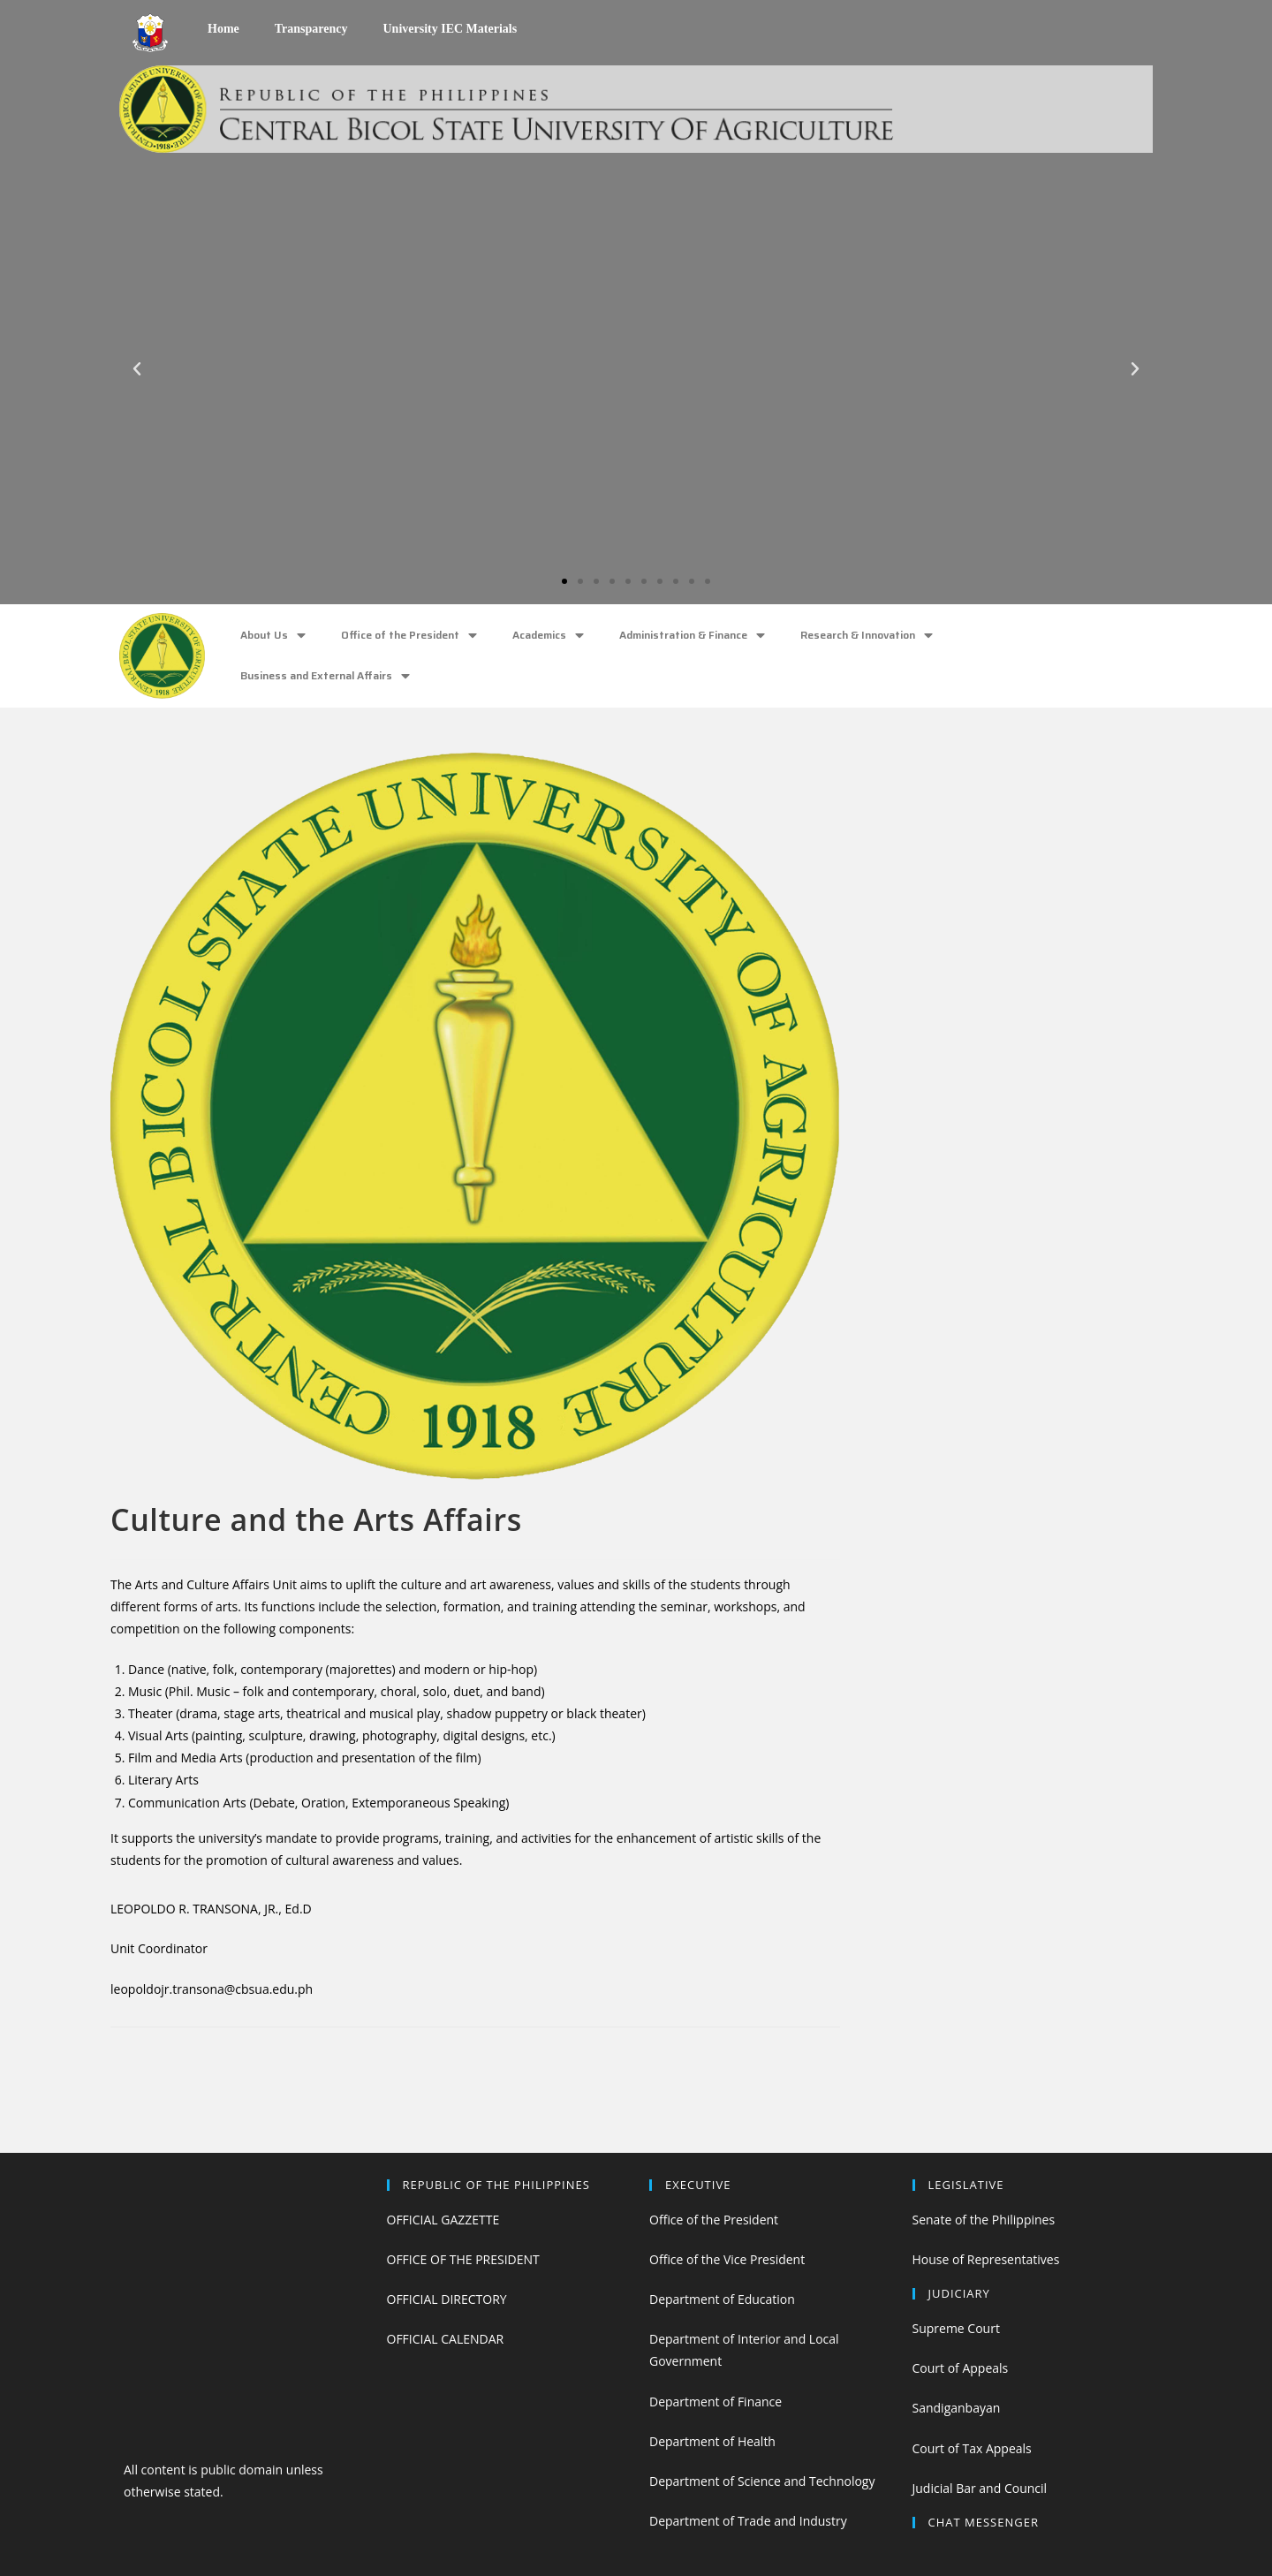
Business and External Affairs (325, 676)
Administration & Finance (692, 635)
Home (223, 28)
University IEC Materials (449, 28)
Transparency (311, 28)
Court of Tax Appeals (972, 2448)
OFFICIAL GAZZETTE (443, 2219)
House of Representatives (986, 2259)
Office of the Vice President (727, 2259)
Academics (548, 635)
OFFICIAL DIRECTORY (447, 2299)
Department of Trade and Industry (748, 2520)
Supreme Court (956, 2328)
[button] (564, 581)
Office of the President (409, 635)
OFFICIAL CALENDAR (445, 2338)
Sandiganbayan (956, 2407)
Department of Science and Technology (761, 2481)
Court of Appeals (960, 2368)
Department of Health (712, 2441)
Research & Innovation (866, 635)
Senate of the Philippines (984, 2219)
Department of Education (722, 2299)
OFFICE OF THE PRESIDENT (463, 2259)
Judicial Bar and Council (980, 2488)
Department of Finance (715, 2401)
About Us (273, 635)
